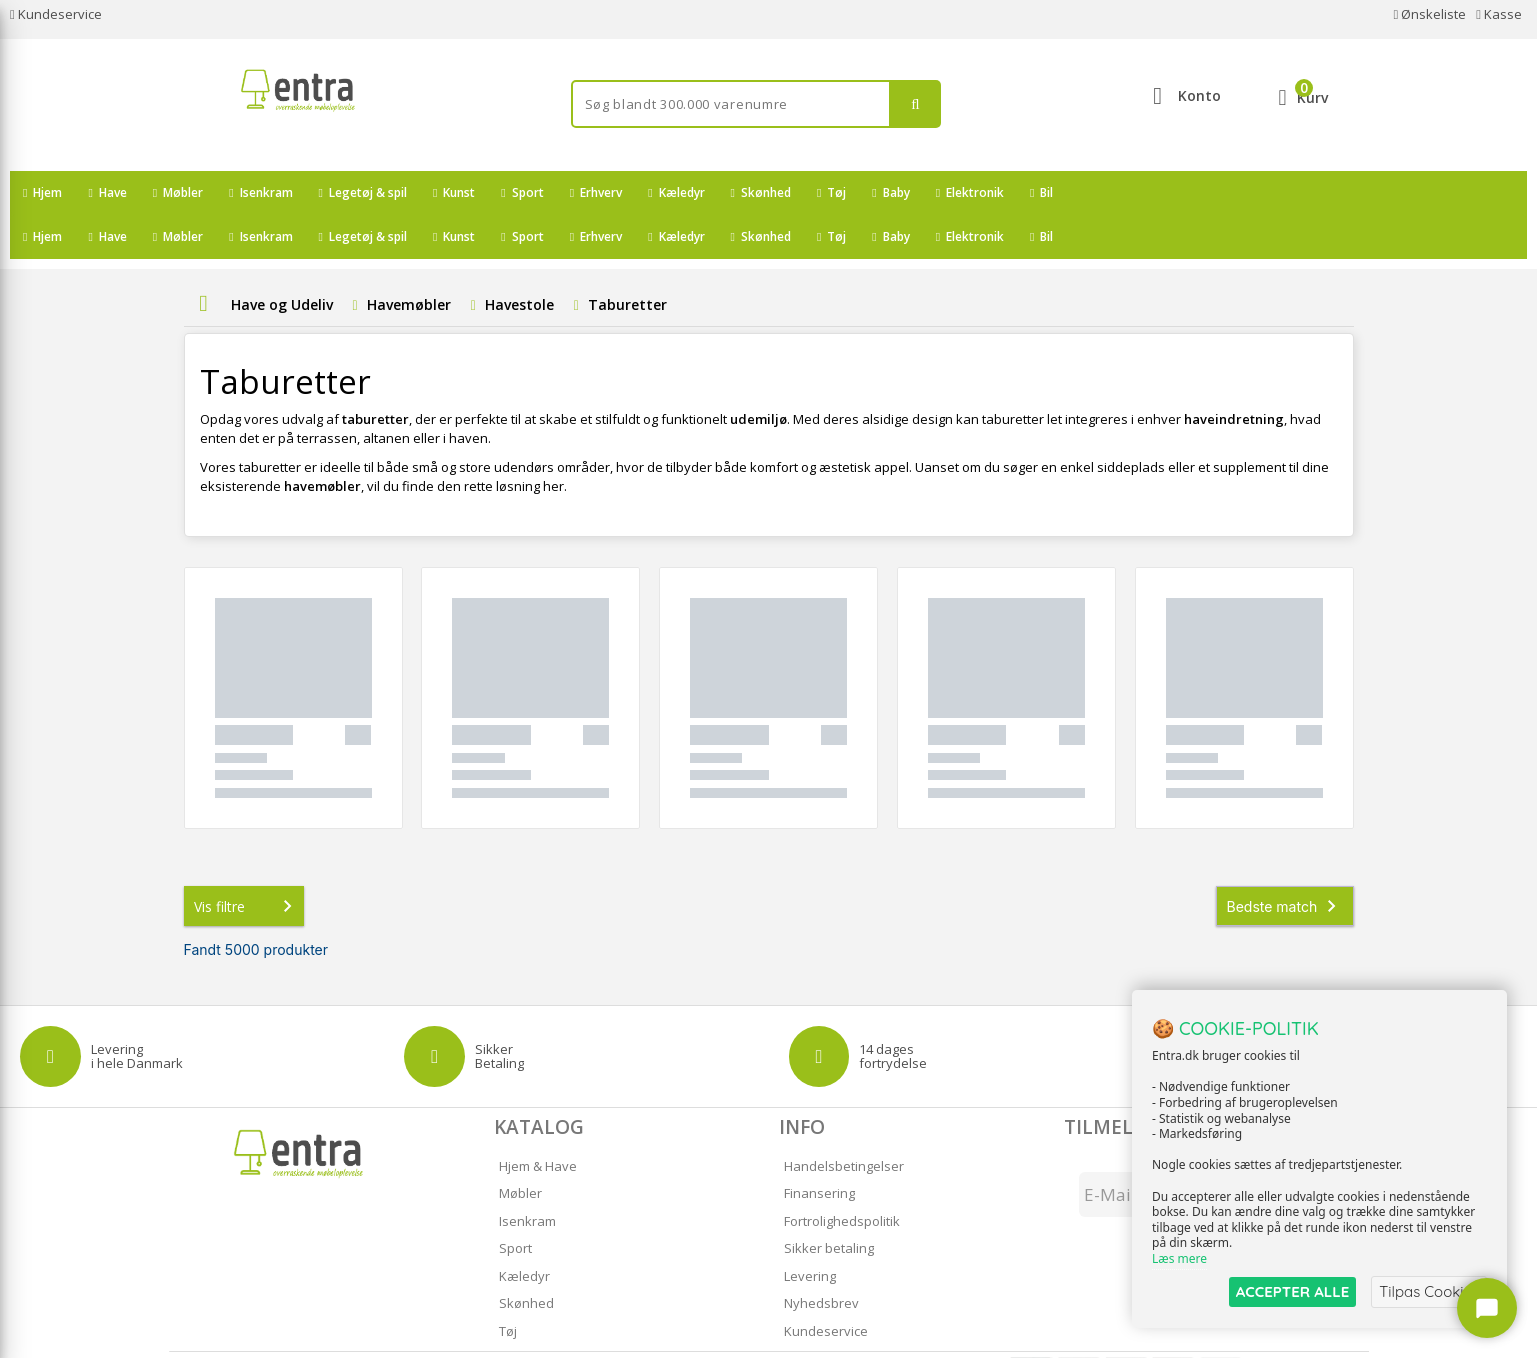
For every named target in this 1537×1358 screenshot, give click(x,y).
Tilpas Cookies (1429, 1291)
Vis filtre (247, 862)
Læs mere (1179, 1259)
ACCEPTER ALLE (1292, 1291)
